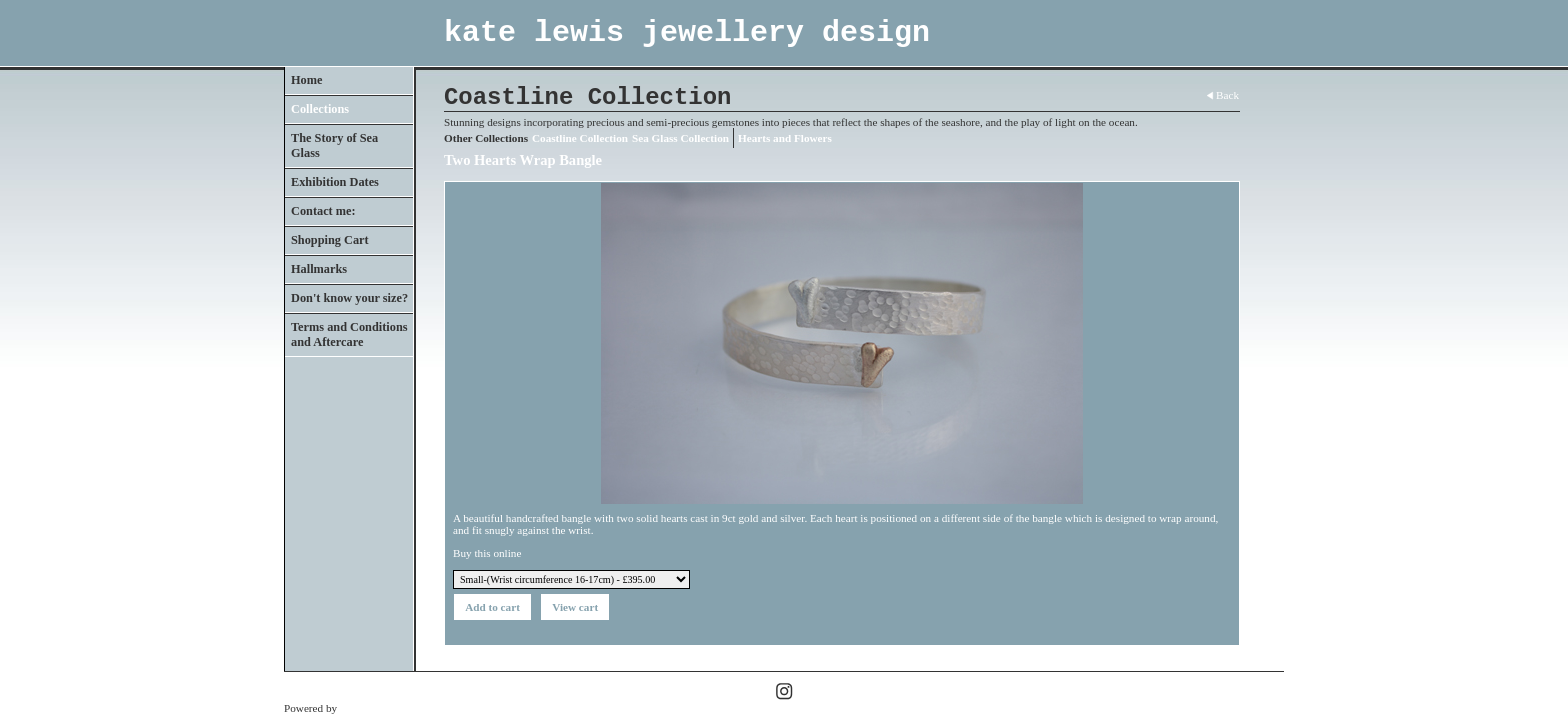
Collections (320, 109)
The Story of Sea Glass (334, 145)
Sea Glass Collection (680, 138)
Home (306, 80)
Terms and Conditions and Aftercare (349, 334)
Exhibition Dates (335, 182)
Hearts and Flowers (785, 138)
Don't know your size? (349, 298)
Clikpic (356, 708)
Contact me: (323, 211)
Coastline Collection (580, 138)
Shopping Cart (330, 240)
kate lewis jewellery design (687, 33)
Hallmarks (319, 269)
